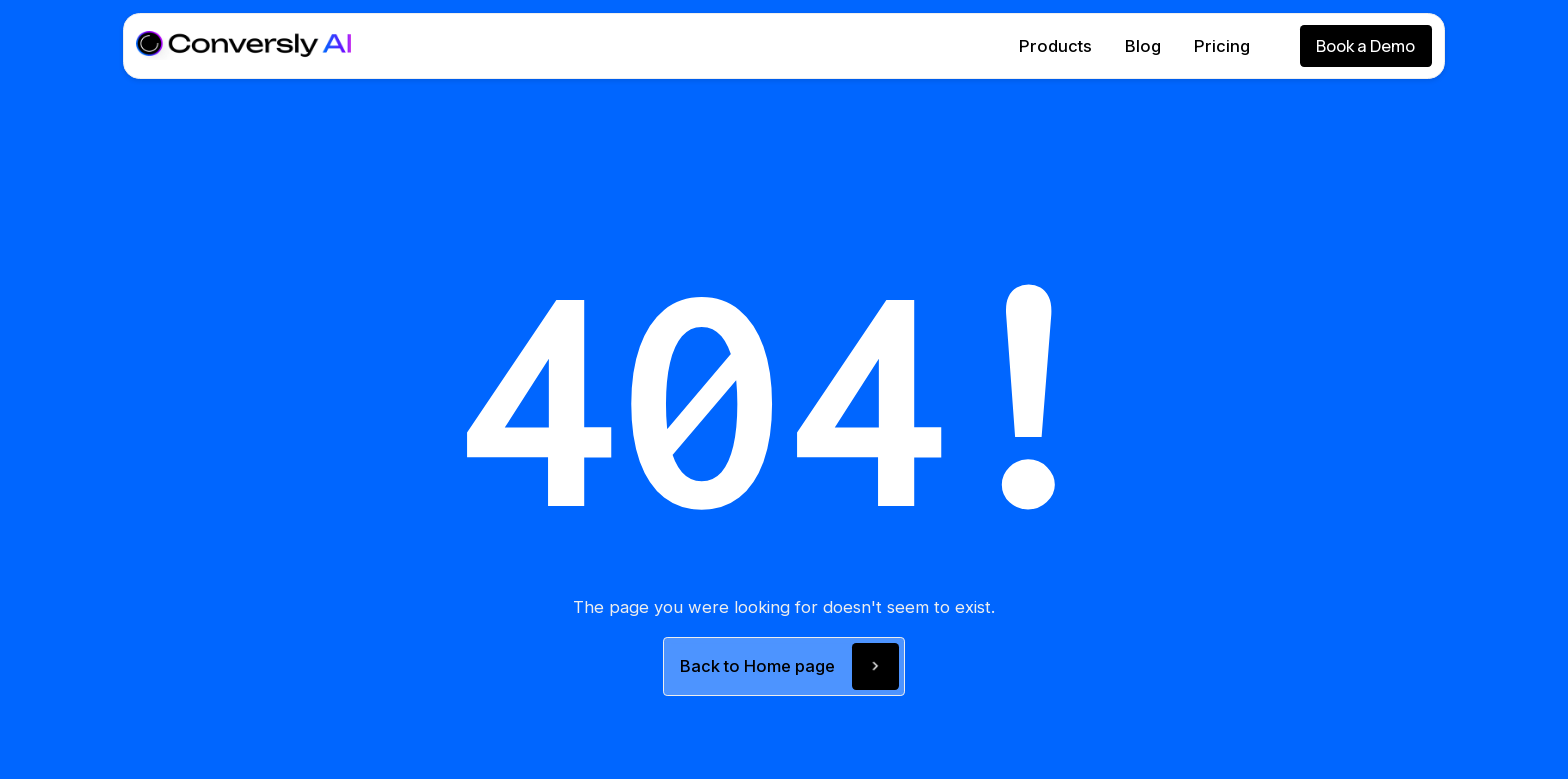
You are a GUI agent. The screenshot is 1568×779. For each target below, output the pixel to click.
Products (1055, 46)
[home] (243, 45)
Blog (1143, 46)
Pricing (1222, 46)
